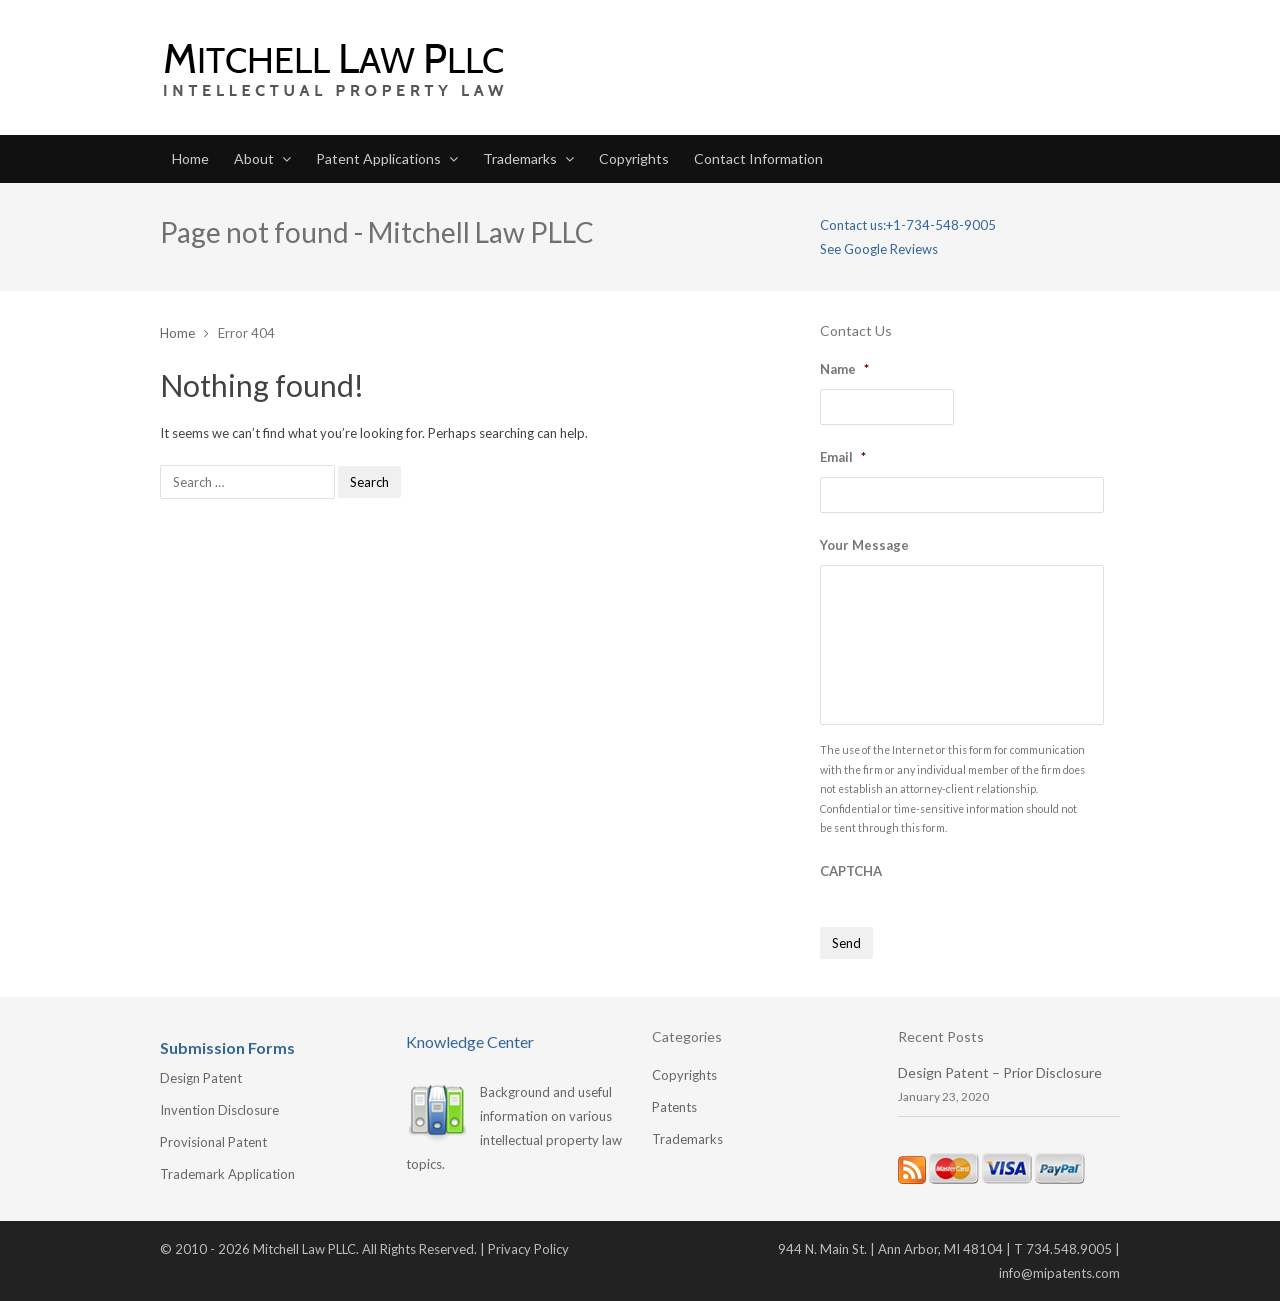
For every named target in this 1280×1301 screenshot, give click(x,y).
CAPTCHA (851, 871)
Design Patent (201, 1078)
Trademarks (520, 158)
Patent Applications (378, 158)
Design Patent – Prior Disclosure (1000, 1072)
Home (190, 158)
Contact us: (853, 225)
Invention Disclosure (219, 1110)
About (254, 158)
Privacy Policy (528, 1249)
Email (843, 457)
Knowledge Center (470, 1041)
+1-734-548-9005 (941, 225)
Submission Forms (227, 1047)
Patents (674, 1107)
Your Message (864, 545)
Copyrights (634, 158)
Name (844, 369)
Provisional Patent (213, 1142)
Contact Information (758, 158)
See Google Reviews (879, 249)
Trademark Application (227, 1174)
